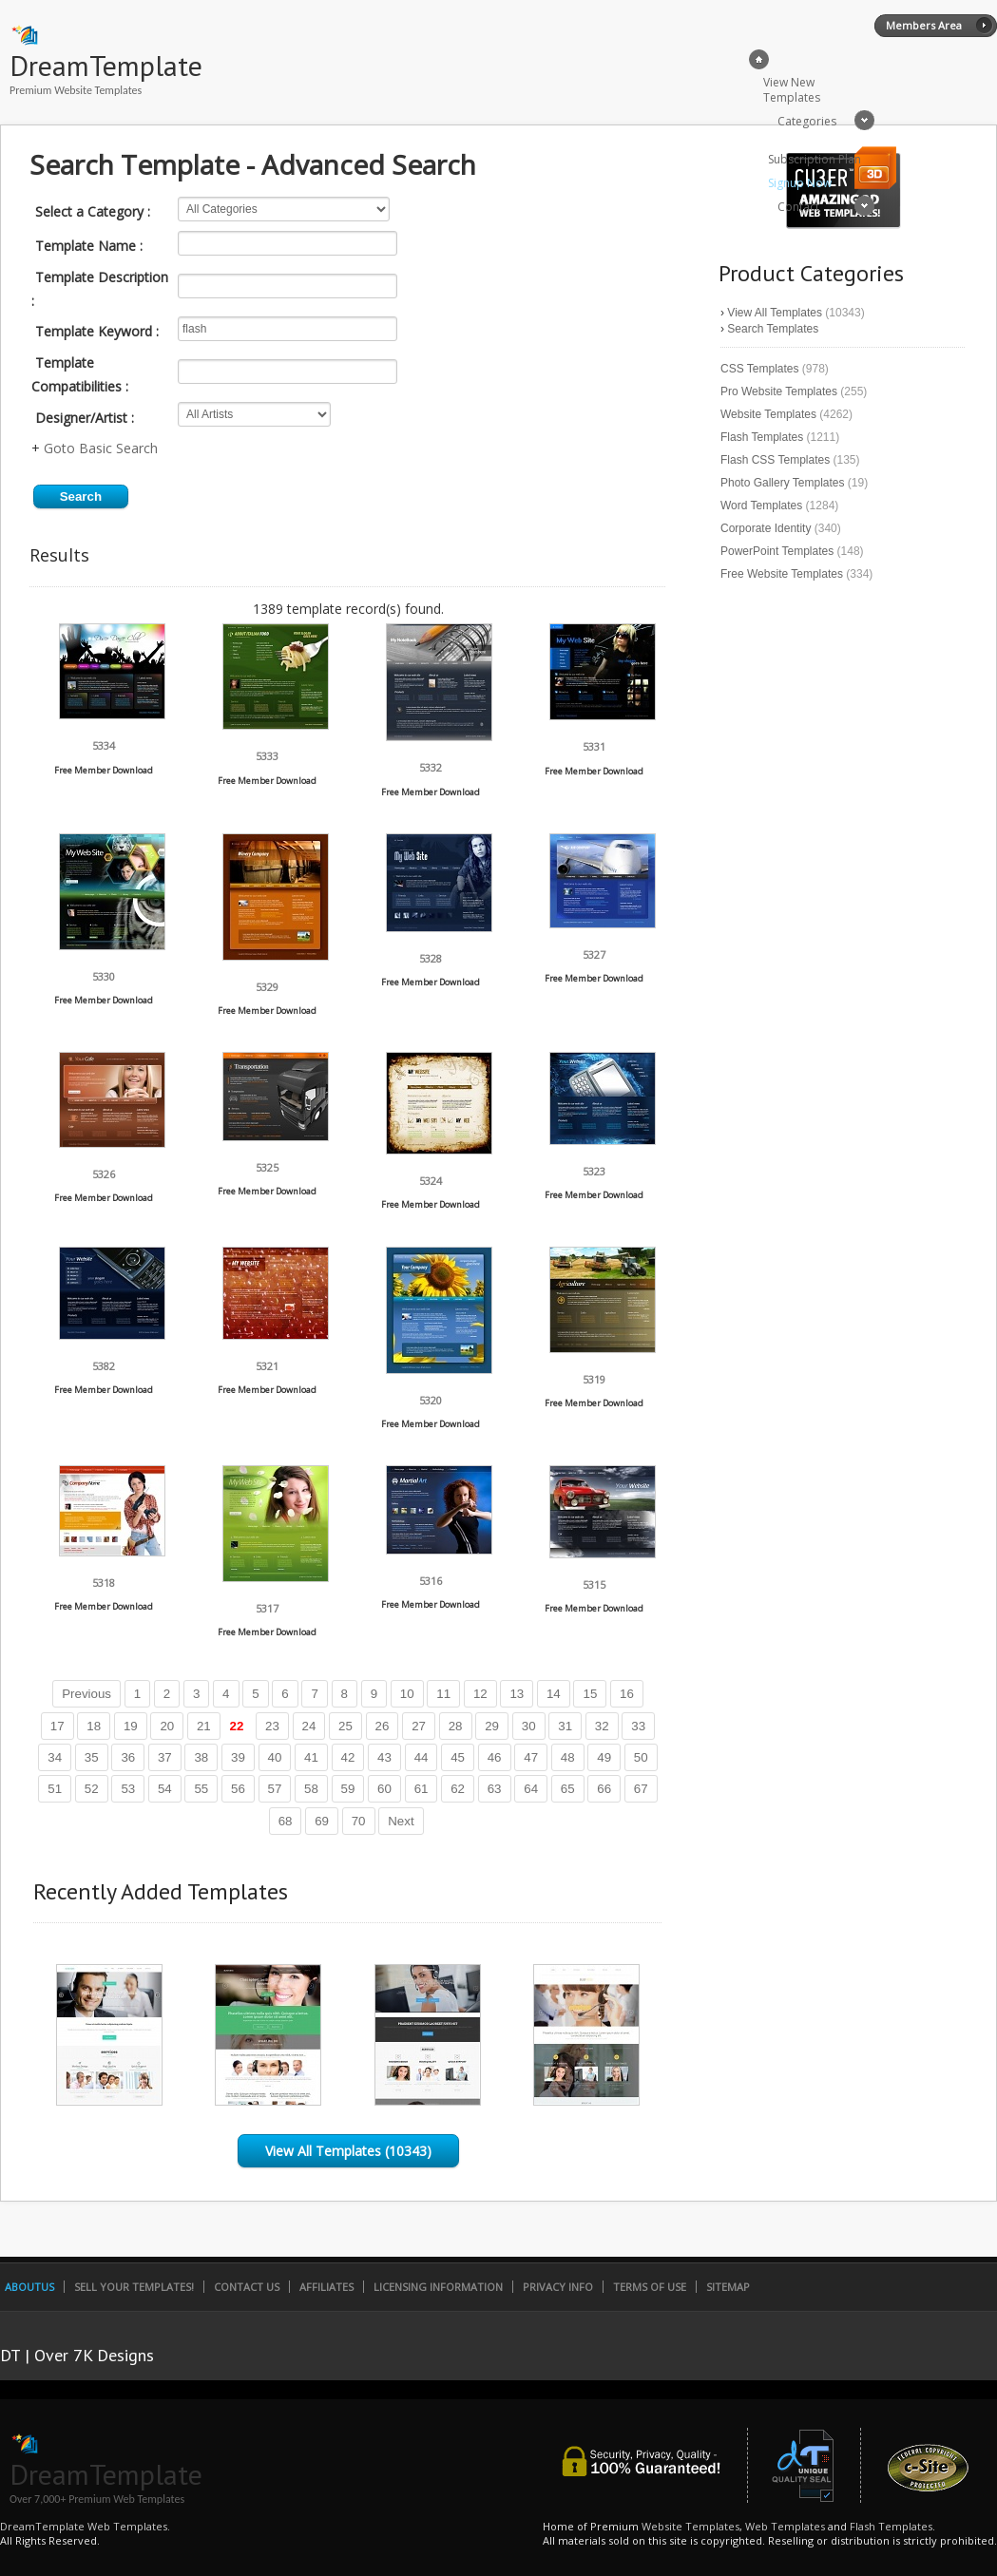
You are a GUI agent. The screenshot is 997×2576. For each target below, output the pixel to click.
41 (311, 1757)
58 (311, 1789)
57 (275, 1789)
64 (531, 1789)
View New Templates (791, 89)
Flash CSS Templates (775, 460)
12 (480, 1694)
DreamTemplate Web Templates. (85, 2526)
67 (641, 1789)
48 (568, 1757)
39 (238, 1757)
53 (128, 1789)
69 (322, 1821)
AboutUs (29, 2286)
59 (348, 1789)
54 (165, 1789)
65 (568, 1789)
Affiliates (326, 2286)
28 (456, 1726)
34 (55, 1757)
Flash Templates (761, 437)
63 (495, 1789)
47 (531, 1757)
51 (55, 1789)
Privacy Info (558, 2286)
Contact (798, 207)
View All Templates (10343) (348, 2151)
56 (238, 1789)
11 (443, 1694)
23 (272, 1726)
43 (384, 1757)
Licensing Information (438, 2286)
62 (458, 1789)
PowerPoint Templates (777, 551)
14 (553, 1694)
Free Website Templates (781, 574)
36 (128, 1757)
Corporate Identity (765, 528)
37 (165, 1757)
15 (590, 1694)
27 (419, 1726)
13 (516, 1694)
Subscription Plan (814, 159)
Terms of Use (649, 2286)
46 (495, 1757)
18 (93, 1726)
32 (602, 1726)
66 (604, 1789)
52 (92, 1789)
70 (359, 1821)
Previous (86, 1694)
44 (421, 1757)
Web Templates (785, 2526)
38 (201, 1757)
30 (529, 1726)
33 (638, 1726)
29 (492, 1726)
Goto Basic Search (101, 448)
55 (201, 1789)
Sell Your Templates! (134, 2286)
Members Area (924, 25)
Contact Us (246, 2286)
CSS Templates (759, 368)
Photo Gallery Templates (782, 482)
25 (345, 1726)
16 (627, 1694)
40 (275, 1757)
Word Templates (761, 505)
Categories (806, 121)
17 (57, 1726)
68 (285, 1821)
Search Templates (772, 328)
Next (400, 1821)
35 (92, 1757)
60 (384, 1789)
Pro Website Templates (778, 391)
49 (604, 1757)
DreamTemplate (106, 65)
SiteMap (728, 2286)
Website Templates (768, 414)
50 (641, 1757)
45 (458, 1757)
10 (407, 1694)
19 (131, 1726)
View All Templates (774, 312)
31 (565, 1726)
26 (382, 1726)
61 (421, 1789)
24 (309, 1726)
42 (348, 1757)
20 (167, 1726)
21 (204, 1726)
